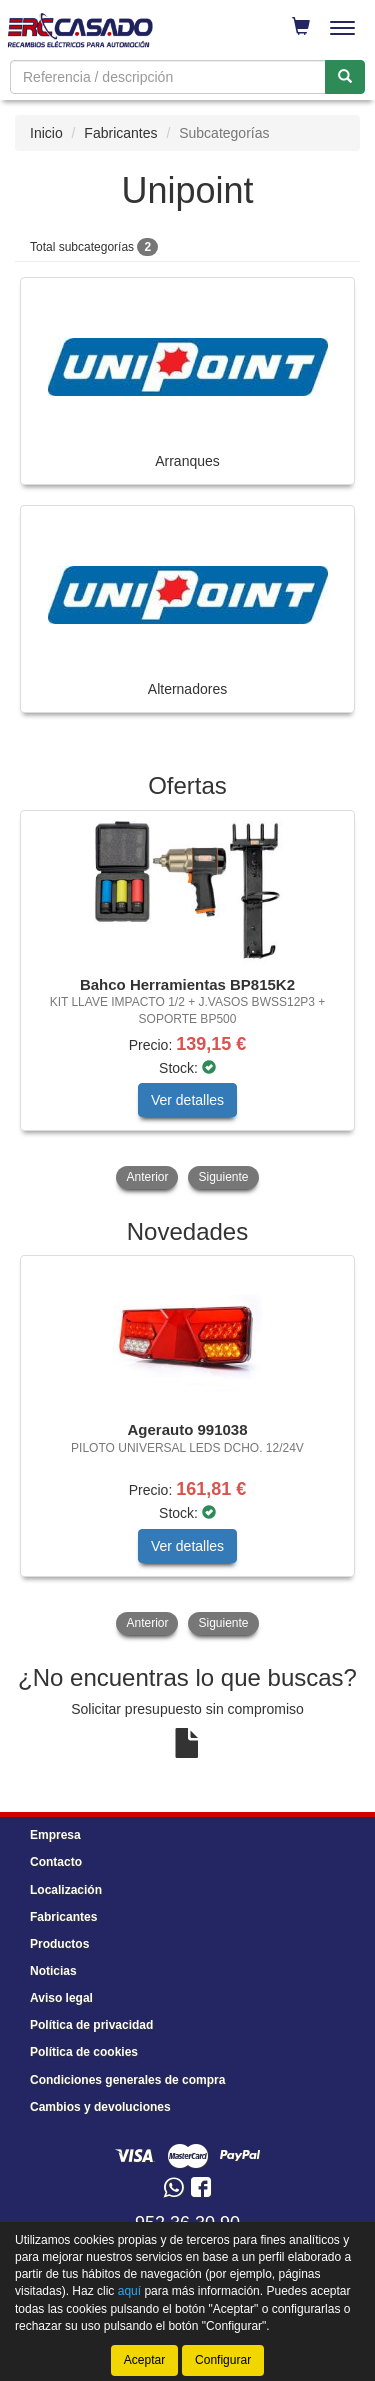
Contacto (56, 1862)
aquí (129, 2291)
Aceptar (144, 2360)
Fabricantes (120, 133)
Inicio (46, 133)
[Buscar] (345, 77)
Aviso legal (61, 1998)
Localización (66, 1890)
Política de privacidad (91, 2025)
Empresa (55, 1835)
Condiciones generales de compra (127, 2080)
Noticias (53, 1971)
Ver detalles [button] (187, 1100)
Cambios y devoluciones (100, 2107)
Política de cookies (84, 2052)
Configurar (223, 2360)
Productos (59, 1944)
